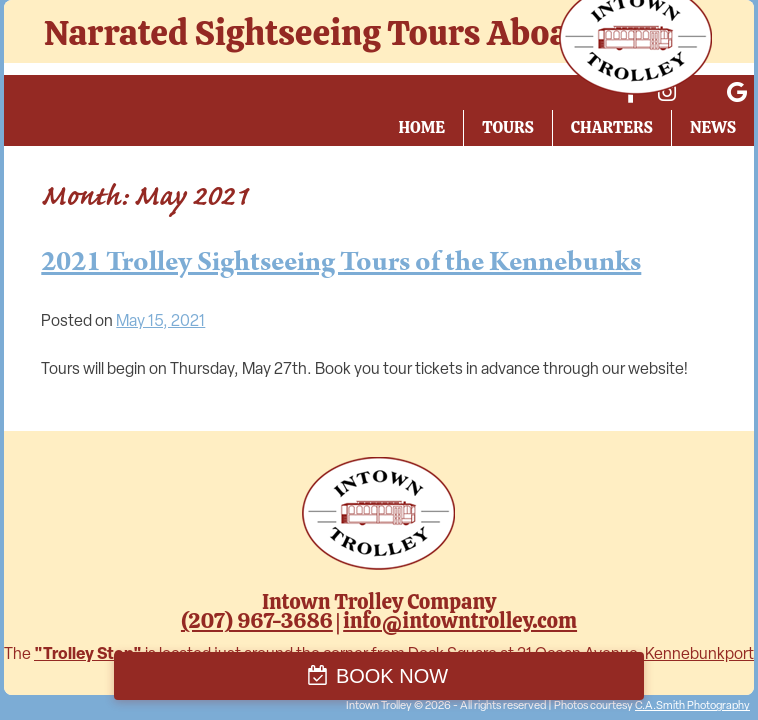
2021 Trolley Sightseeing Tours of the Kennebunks (341, 262)
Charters (612, 127)
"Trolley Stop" (88, 655)
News (713, 127)
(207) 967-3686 (257, 620)
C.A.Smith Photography (692, 706)
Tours (508, 127)
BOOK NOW (392, 676)
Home (421, 127)
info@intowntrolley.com (460, 620)
